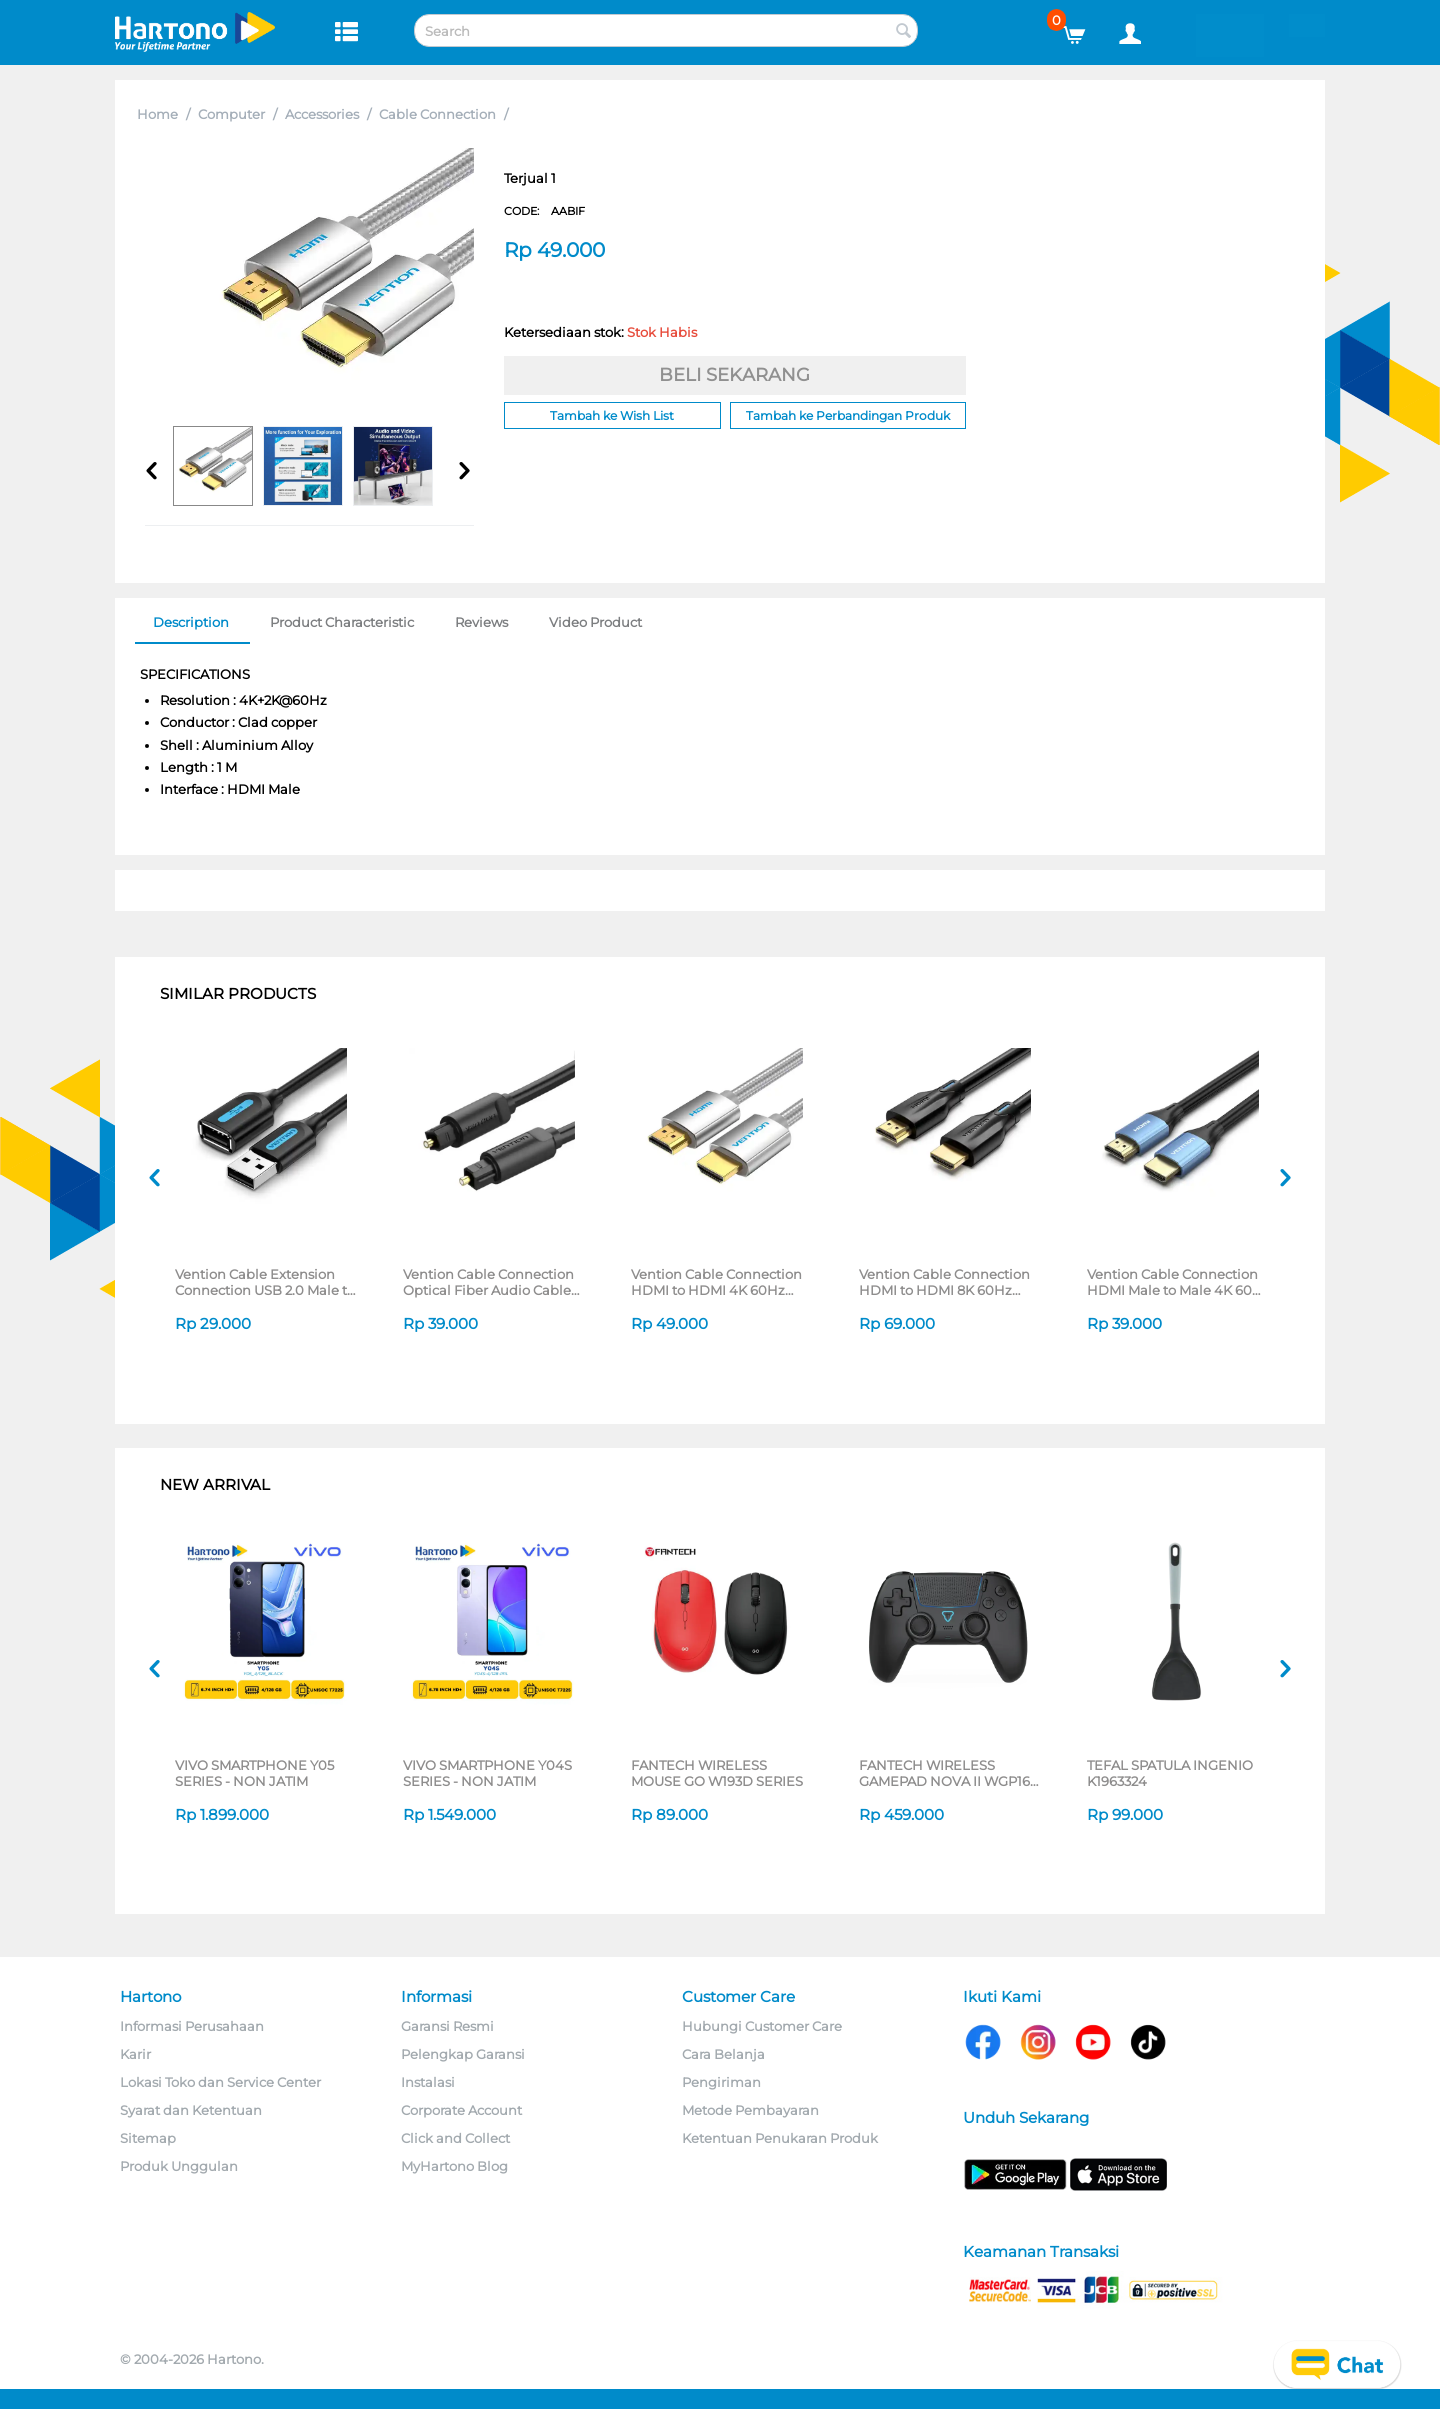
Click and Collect (455, 2138)
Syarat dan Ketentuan (191, 2110)
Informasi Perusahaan (192, 2026)
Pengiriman (721, 2082)
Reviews (481, 622)
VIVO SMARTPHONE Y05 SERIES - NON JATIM (254, 1773)
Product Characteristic (342, 622)
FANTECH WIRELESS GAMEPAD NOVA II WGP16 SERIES (944, 1773)
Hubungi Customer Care (762, 2026)
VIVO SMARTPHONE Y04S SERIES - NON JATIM (487, 1773)
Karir (135, 2054)
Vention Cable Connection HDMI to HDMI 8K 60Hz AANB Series (944, 1282)
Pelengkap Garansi (463, 2054)
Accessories (322, 114)
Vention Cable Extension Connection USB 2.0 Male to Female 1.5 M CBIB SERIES (265, 1282)
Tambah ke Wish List (612, 415)
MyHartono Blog (454, 2166)
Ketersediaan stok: (600, 332)
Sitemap (148, 2138)
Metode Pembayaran (750, 2110)
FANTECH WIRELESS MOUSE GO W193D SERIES (717, 1773)
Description (191, 622)
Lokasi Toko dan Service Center (220, 2082)
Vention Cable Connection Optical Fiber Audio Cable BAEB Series (488, 1282)
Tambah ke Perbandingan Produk (848, 415)
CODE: (544, 211)
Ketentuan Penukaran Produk (780, 2138)
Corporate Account (461, 2110)
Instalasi (428, 2082)
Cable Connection (437, 114)
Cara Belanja (723, 2054)
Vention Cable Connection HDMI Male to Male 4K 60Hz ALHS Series (1178, 1282)
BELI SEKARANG (734, 375)
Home (157, 114)
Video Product (595, 622)
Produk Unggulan (179, 2166)
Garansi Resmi (447, 2026)
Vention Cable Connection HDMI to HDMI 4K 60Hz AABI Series (716, 1282)
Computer (231, 114)
